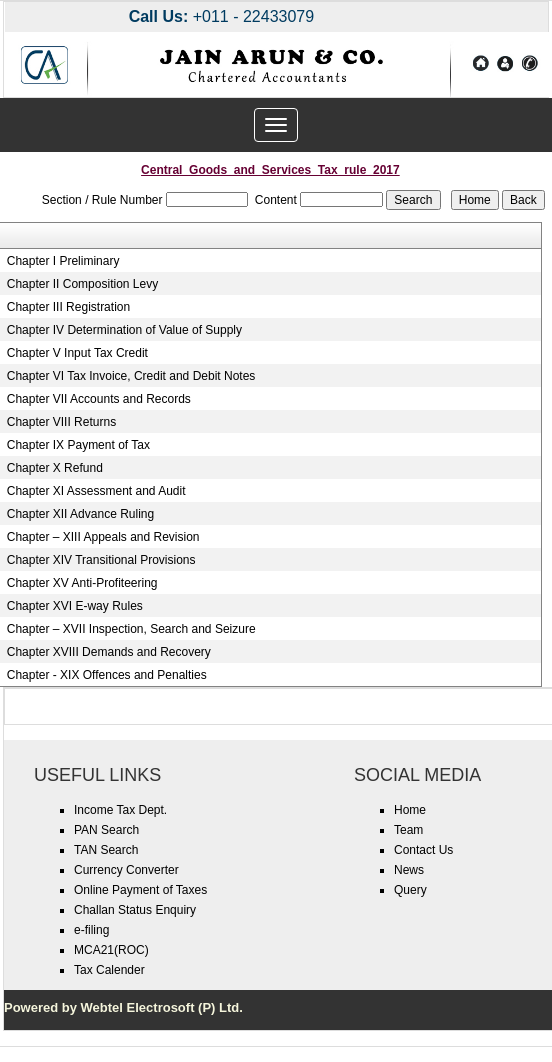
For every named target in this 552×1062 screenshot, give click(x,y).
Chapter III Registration (68, 307)
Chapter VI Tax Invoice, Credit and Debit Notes (131, 376)
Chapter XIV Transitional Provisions (101, 560)
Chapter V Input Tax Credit (77, 353)
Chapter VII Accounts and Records (99, 399)
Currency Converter (126, 870)
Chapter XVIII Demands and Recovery (109, 652)
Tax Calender (109, 970)
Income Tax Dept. (120, 810)
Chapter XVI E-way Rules (75, 606)
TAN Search (106, 850)
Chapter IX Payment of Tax (78, 445)
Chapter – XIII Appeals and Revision (103, 537)
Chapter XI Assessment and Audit (96, 491)
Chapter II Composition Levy (82, 284)
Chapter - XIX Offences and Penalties (107, 675)
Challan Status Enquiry (135, 910)
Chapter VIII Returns (61, 422)
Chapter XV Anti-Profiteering (82, 583)
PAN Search (106, 830)
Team (408, 830)
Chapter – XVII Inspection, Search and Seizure (131, 629)
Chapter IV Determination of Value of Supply (124, 330)
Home (410, 810)
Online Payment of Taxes (140, 890)
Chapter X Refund (55, 468)
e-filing (91, 930)
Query (410, 890)
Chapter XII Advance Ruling (80, 514)
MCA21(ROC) (111, 950)
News (409, 870)
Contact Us (423, 850)
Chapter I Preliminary (63, 261)
